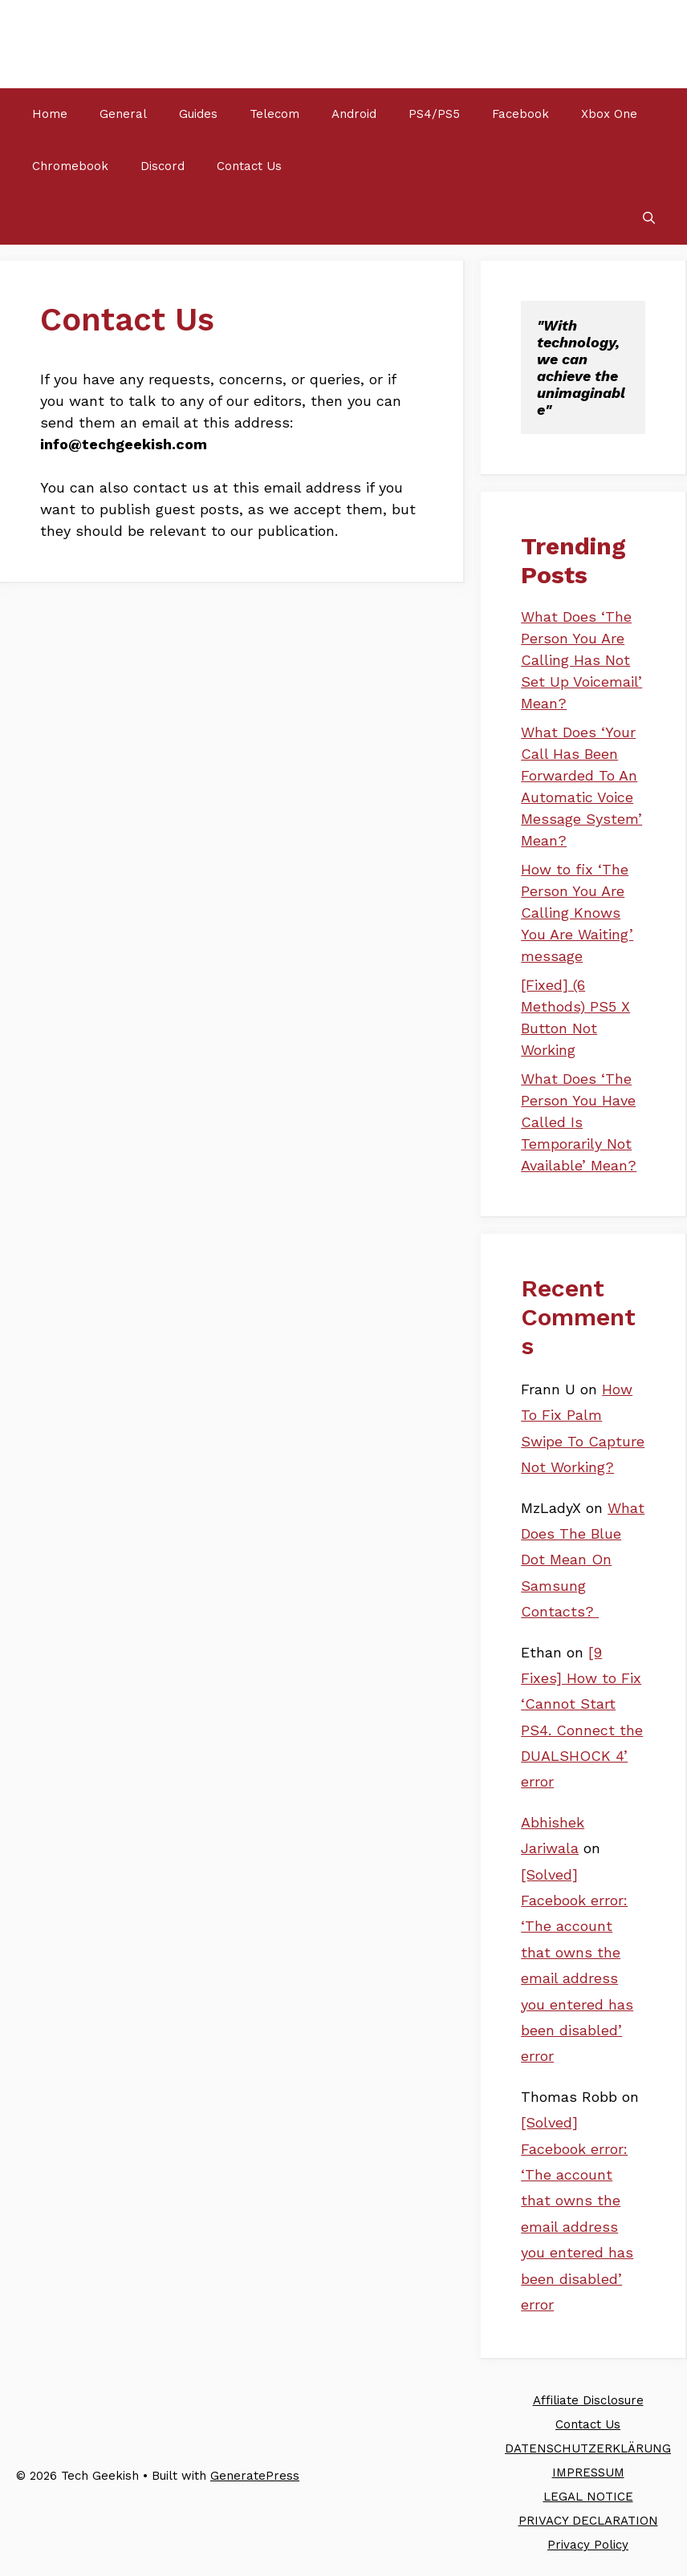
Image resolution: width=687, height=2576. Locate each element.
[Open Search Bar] (649, 219)
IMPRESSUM (588, 2472)
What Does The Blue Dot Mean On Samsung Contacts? (582, 1560)
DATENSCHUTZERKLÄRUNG (588, 2448)
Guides (198, 114)
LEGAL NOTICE (588, 2496)
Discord (162, 166)
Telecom (274, 114)
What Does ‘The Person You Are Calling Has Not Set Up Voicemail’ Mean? (581, 660)
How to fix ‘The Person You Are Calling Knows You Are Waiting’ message (577, 912)
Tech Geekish (99, 43)
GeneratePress (254, 2475)
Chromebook (70, 166)
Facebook (520, 114)
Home (49, 114)
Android (353, 114)
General (123, 114)
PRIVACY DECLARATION (588, 2520)
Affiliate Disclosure (588, 2400)
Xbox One (609, 114)
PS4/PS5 (434, 114)
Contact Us (249, 166)
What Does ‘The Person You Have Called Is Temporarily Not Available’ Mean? (578, 1122)
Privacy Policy (587, 2544)
